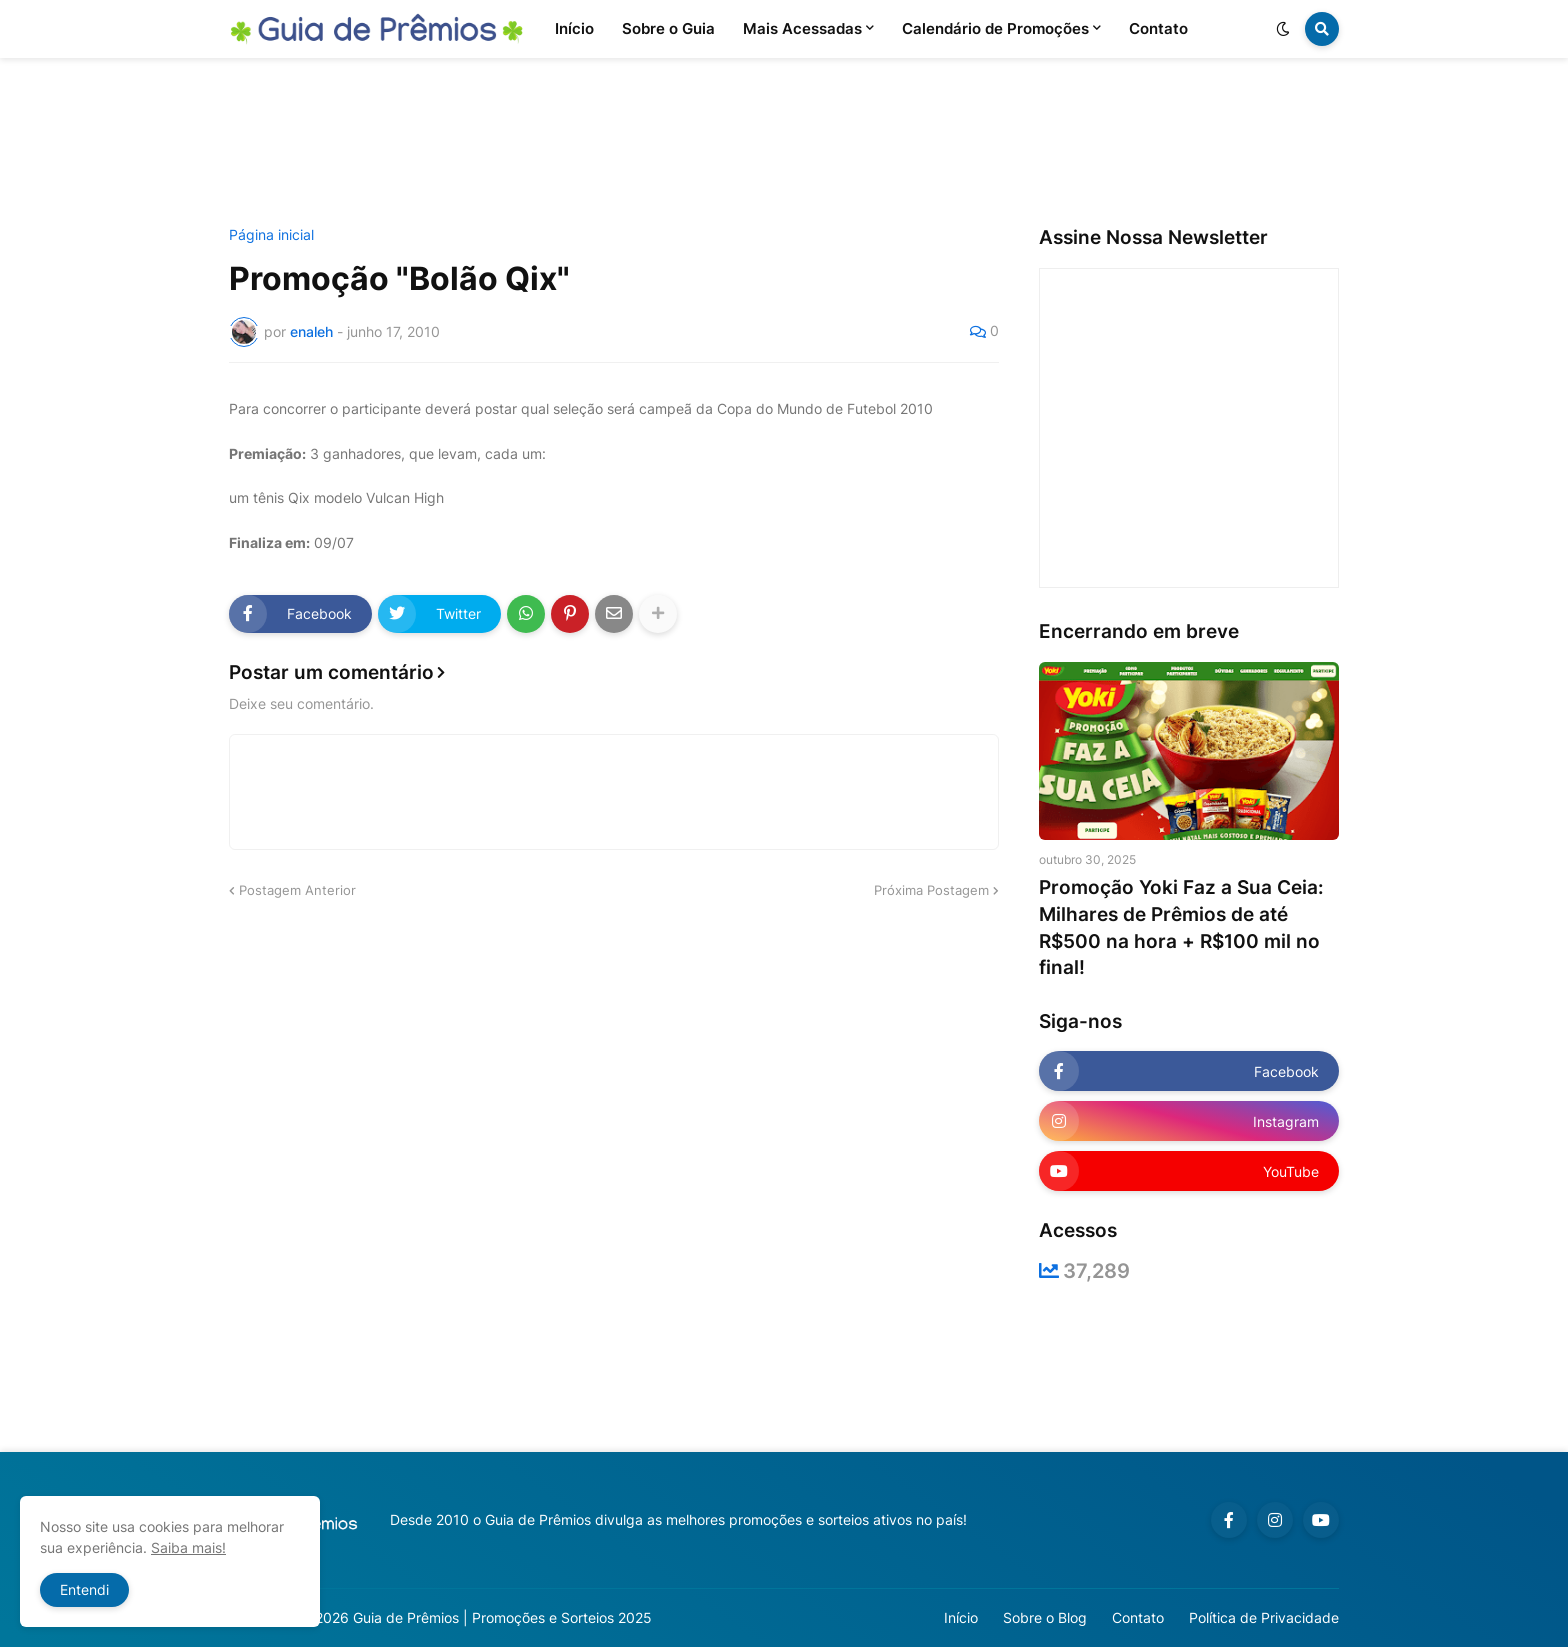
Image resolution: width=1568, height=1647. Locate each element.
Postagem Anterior (297, 890)
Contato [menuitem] (1158, 28)
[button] (1283, 29)
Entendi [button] (84, 1589)
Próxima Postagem (931, 890)
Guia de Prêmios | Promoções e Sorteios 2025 (502, 1617)
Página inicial (271, 235)
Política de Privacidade (1264, 1617)
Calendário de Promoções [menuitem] (995, 28)
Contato (1138, 1617)
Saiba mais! (188, 1547)
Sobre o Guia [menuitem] (668, 28)
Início (961, 1617)
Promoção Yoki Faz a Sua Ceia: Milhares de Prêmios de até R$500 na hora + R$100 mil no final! (1181, 927)
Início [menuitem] (574, 28)
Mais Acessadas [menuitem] (802, 28)
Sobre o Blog (1045, 1617)
